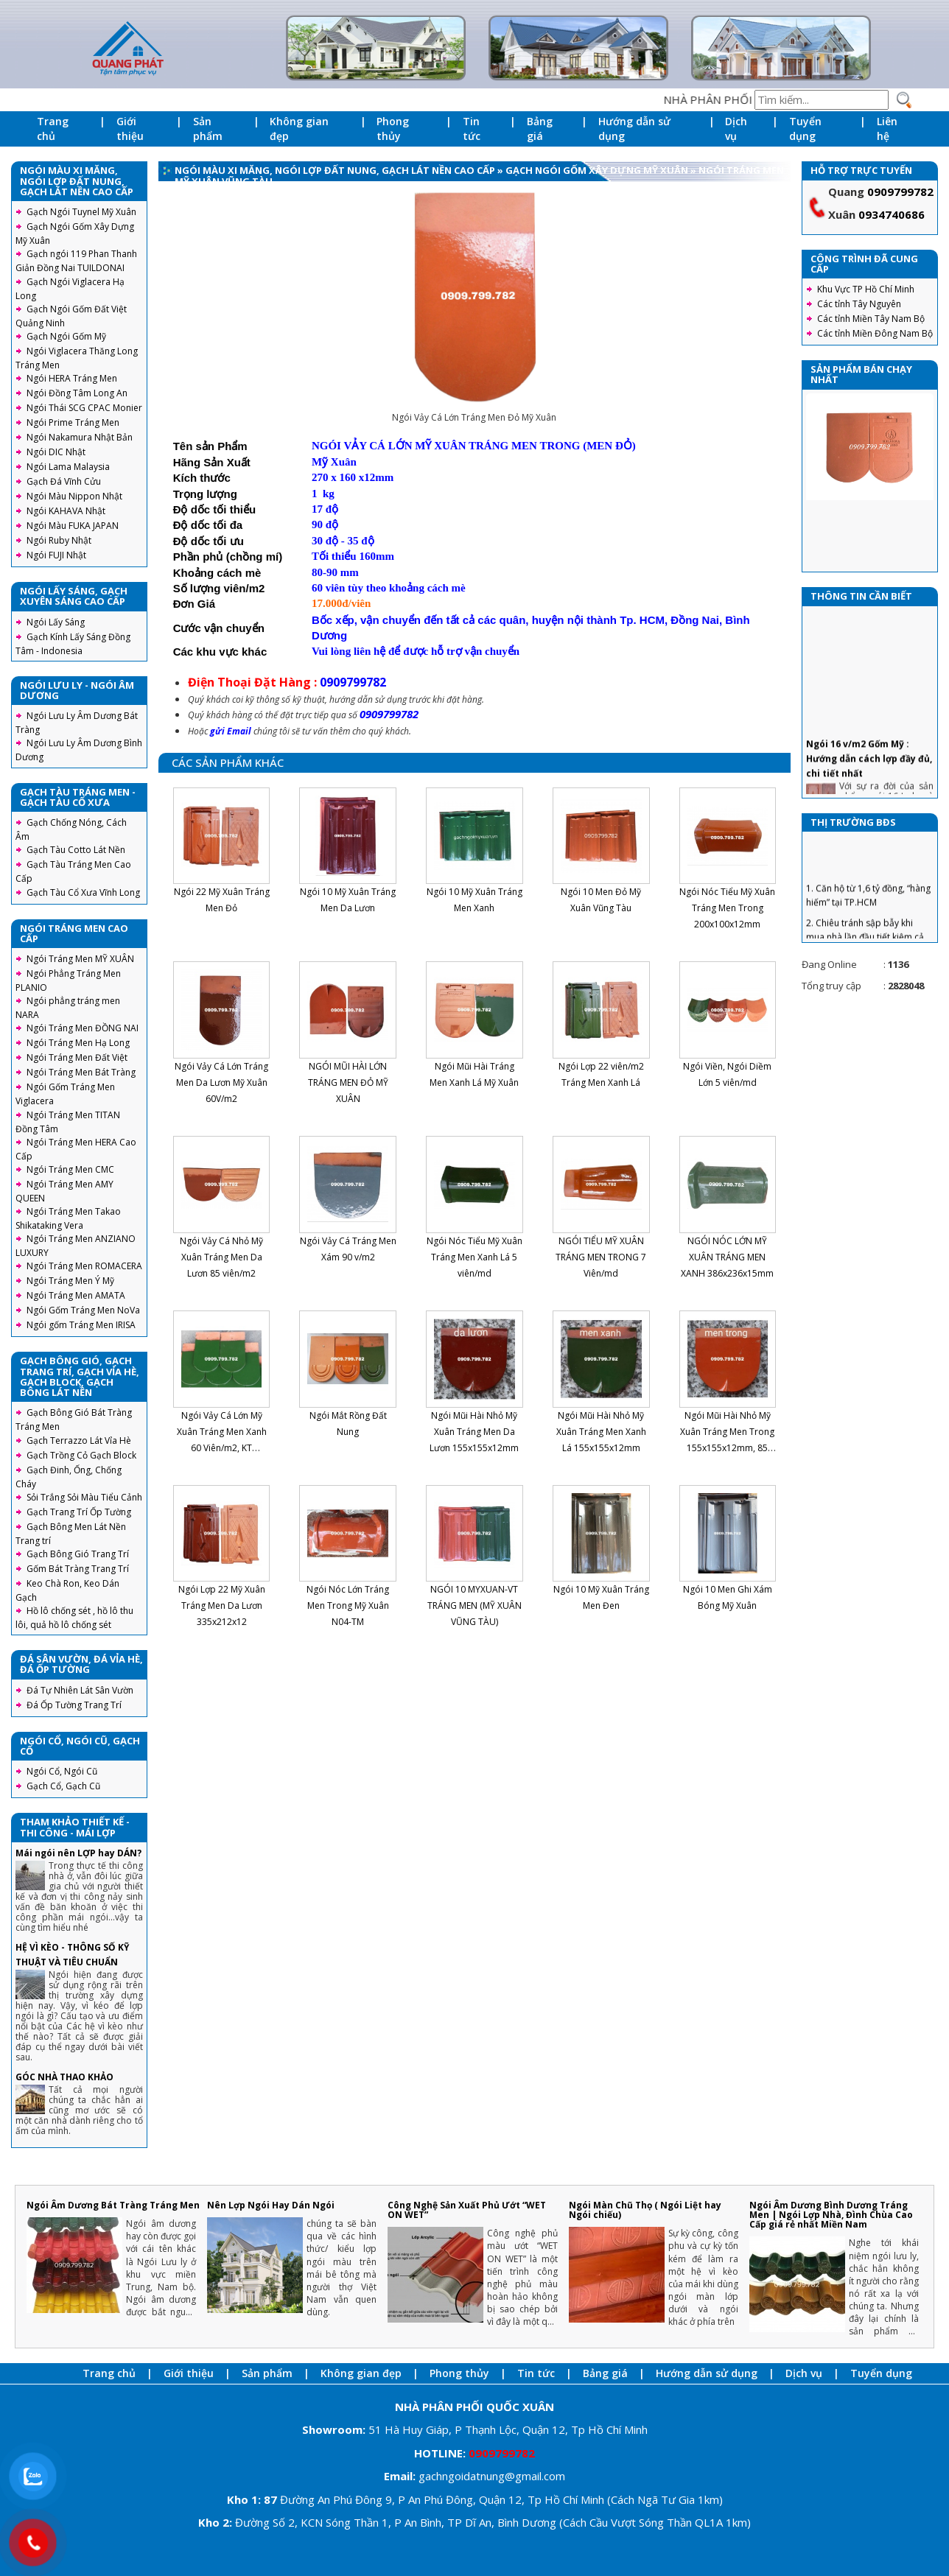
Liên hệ (887, 128)
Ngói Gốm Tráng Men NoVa (83, 1310)
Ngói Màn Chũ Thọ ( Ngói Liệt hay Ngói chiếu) (645, 2210)
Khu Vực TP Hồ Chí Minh (865, 289)
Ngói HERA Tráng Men (72, 378)
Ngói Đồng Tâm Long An (77, 393)
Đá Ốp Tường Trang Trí (74, 1705)
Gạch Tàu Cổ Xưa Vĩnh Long (83, 892)
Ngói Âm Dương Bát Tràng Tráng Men (113, 2205)
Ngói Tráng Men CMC (70, 1169)
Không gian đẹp (299, 128)
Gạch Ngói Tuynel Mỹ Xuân (81, 212)
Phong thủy (393, 128)
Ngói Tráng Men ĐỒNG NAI (83, 1028)
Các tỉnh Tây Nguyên (859, 304)
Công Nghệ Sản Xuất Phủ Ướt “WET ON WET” (467, 2210)
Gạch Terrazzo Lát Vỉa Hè (79, 1440)
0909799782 (900, 191)
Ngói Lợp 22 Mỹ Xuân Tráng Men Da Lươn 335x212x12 (221, 1605)
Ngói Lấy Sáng (56, 622)
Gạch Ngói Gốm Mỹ (66, 336)
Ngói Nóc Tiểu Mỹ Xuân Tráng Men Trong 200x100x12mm (727, 907)
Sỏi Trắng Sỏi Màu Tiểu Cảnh (84, 1497)
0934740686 (891, 214)
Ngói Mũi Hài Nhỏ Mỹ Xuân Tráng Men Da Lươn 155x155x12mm (474, 1431)
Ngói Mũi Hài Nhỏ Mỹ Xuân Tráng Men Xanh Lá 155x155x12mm (601, 1431)
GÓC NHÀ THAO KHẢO (64, 2077)
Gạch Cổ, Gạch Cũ (63, 1786)
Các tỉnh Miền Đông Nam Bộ (875, 333)
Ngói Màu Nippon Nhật (74, 496)
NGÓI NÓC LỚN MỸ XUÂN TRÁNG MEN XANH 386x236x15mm (727, 1257)
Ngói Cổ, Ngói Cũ (62, 1771)
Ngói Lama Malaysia (68, 466)
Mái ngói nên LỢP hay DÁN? (78, 1853)
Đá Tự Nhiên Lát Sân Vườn (80, 1690)
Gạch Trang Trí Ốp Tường (79, 1512)
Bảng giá (540, 128)
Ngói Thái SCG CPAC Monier (84, 407)
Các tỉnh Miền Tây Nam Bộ (871, 318)
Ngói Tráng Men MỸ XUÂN (80, 958)
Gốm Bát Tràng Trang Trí (78, 1568)
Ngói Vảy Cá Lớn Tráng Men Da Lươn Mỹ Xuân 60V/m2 (221, 1082)
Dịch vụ (736, 128)
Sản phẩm (208, 128)
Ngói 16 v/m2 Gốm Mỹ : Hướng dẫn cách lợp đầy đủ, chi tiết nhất (869, 783)
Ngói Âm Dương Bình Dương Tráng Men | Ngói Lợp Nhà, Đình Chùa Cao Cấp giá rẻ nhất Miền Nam (831, 2215)
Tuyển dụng (805, 128)
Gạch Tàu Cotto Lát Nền (76, 849)
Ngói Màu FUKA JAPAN (73, 525)
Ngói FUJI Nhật (56, 555)
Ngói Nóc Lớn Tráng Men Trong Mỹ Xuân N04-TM (348, 1605)
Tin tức (471, 128)
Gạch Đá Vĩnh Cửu (64, 481)
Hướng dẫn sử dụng (634, 128)
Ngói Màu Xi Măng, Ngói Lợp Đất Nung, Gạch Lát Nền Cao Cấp (335, 170)
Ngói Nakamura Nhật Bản (80, 437)
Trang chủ (53, 128)
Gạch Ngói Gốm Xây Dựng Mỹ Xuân (597, 170)
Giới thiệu (130, 128)
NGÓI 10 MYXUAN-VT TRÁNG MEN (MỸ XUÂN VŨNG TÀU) (474, 1605)
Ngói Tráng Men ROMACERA (84, 1266)
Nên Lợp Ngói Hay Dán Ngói (271, 2205)
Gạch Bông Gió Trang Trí (78, 1554)
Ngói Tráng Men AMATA (76, 1295)
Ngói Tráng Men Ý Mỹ (70, 1280)
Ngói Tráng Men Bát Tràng (81, 1072)
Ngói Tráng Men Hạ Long (78, 1042)
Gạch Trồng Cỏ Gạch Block (81, 1455)
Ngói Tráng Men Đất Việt (77, 1057)
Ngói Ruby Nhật (59, 540)
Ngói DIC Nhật (56, 452)
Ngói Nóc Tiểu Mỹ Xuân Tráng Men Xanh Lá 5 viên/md (474, 1257)
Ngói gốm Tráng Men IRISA (81, 1325)
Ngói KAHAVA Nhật (66, 511)
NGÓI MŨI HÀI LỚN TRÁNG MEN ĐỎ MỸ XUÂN (348, 1082)
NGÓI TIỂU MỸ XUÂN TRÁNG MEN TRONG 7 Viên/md (601, 1257)
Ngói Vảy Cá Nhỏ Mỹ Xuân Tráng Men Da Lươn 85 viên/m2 (221, 1257)
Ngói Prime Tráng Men (73, 422)
